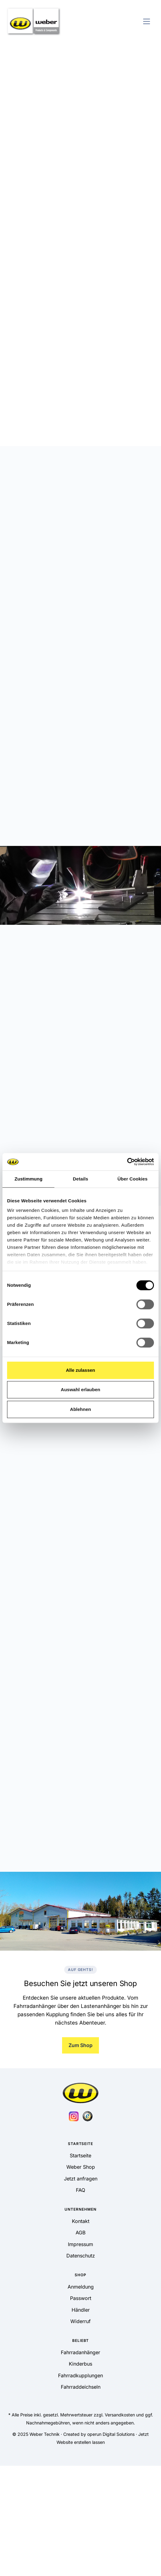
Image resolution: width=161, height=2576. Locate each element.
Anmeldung (81, 2287)
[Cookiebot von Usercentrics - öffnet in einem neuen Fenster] (127, 1162)
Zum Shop (80, 2045)
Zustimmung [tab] (28, 1178)
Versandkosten (120, 2414)
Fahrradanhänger (80, 2352)
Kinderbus (80, 2364)
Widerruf (80, 2321)
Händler (81, 2310)
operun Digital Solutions (111, 2434)
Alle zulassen (80, 1370)
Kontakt (80, 2221)
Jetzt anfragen (80, 2179)
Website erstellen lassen (81, 2442)
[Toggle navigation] (146, 21)
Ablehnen (80, 1409)
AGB (80, 2232)
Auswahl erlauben (80, 1389)
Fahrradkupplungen (80, 2375)
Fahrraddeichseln (80, 2387)
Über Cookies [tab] (132, 1178)
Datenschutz (80, 2256)
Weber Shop (80, 2167)
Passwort (80, 2298)
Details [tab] (80, 1178)
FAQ (80, 2190)
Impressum (80, 2244)
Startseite (80, 2155)
